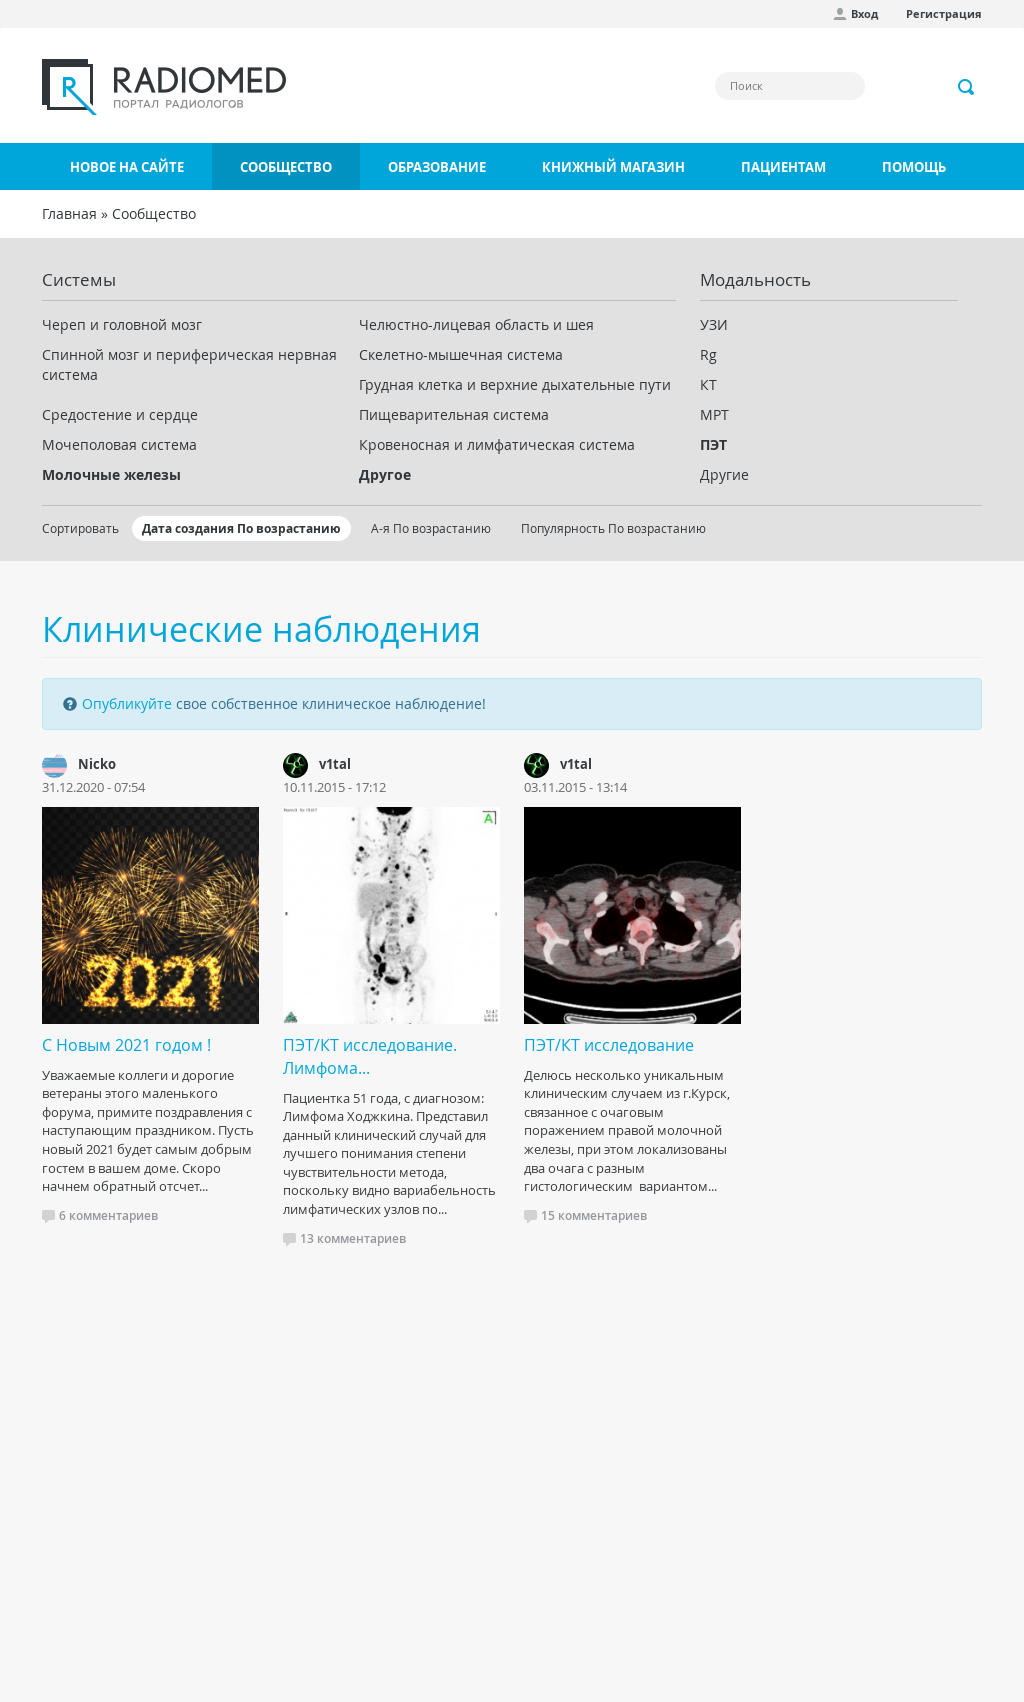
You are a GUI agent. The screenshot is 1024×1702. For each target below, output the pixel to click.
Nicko (97, 764)
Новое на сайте (127, 167)
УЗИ (714, 324)
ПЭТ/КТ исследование (609, 1045)
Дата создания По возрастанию (241, 528)
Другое (385, 474)
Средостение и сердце (120, 414)
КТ (708, 384)
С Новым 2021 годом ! (126, 1045)
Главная (69, 213)
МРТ (714, 414)
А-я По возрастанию (431, 528)
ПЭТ (713, 444)
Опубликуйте (127, 703)
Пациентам (783, 167)
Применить (967, 87)
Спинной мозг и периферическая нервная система (189, 364)
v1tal (335, 764)
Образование (437, 167)
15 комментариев (594, 1215)
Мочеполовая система (119, 444)
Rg (708, 354)
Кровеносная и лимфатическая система (497, 444)
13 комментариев (353, 1238)
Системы (79, 279)
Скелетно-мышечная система (461, 354)
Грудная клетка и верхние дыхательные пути (515, 384)
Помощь (914, 167)
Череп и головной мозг (122, 324)
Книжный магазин (613, 167)
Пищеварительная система (454, 414)
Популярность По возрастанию (613, 528)
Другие (724, 474)
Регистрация (944, 13)
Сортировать (80, 528)
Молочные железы (111, 474)
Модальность (755, 279)
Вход (864, 13)
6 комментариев (108, 1215)
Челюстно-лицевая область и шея (476, 324)
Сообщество (286, 167)
